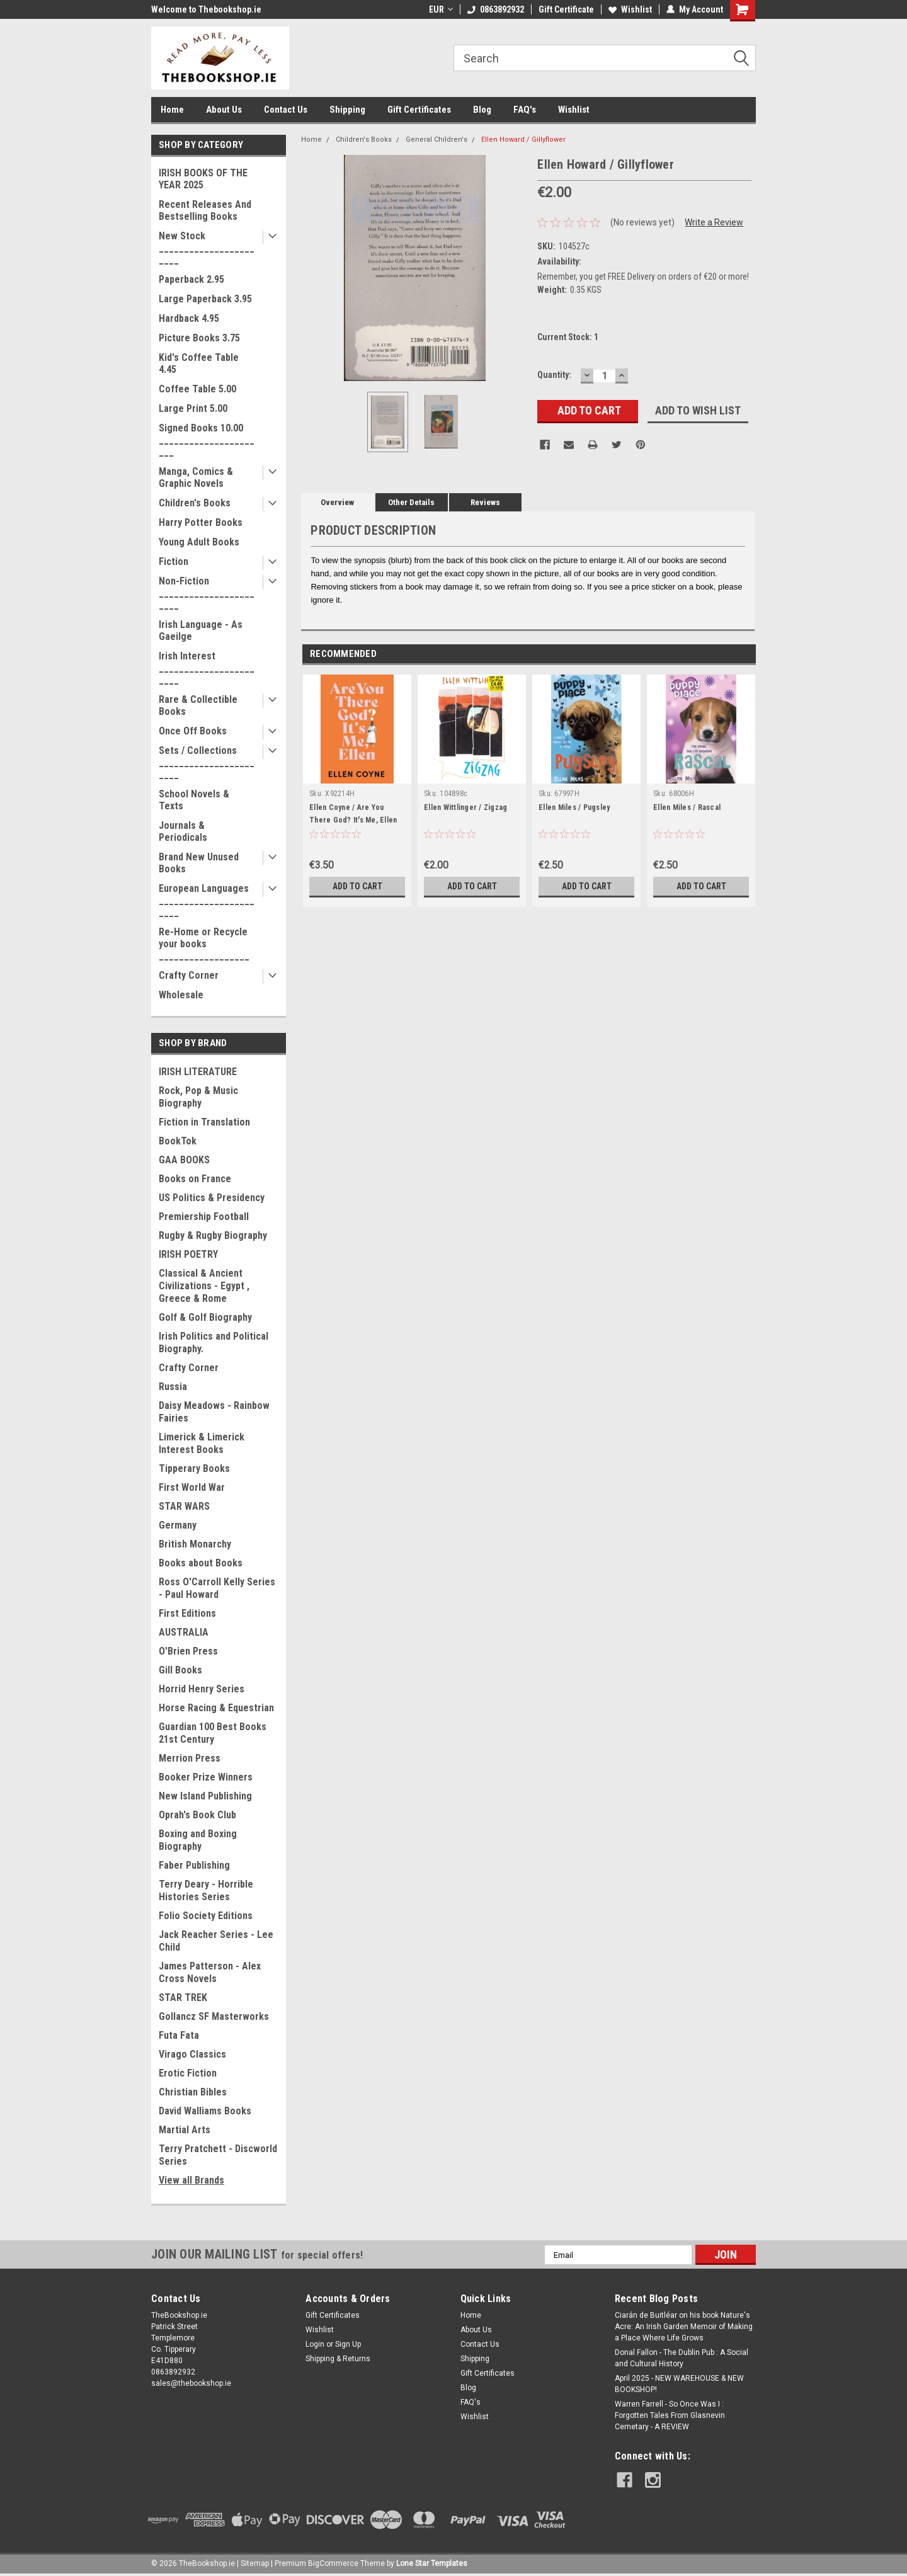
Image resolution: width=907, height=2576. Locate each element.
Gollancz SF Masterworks (214, 2016)
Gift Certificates (419, 109)
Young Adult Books (199, 542)
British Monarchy (195, 1544)
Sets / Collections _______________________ (206, 762)
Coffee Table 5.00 (197, 389)
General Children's (436, 139)
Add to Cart (357, 886)
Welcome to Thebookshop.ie (206, 9)
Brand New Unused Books (199, 863)
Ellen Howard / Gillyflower (523, 139)
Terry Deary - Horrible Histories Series (206, 1890)
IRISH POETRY (188, 1254)
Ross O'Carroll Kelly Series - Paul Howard (217, 1588)
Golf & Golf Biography (205, 1317)
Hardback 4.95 (189, 318)
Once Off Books (193, 731)
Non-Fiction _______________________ (206, 593)
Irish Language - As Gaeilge (200, 630)
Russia (173, 1387)
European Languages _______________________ (206, 900)
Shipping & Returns (337, 2358)
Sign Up (348, 2344)
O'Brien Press (188, 1651)
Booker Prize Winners (206, 1777)
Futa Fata (179, 2035)
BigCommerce (333, 2563)
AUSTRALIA (183, 1632)
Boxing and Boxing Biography (198, 1840)
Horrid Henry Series (201, 1689)
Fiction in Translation (204, 1122)
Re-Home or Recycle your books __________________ (204, 944)
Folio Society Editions (206, 1916)
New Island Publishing (205, 1796)
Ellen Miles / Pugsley (574, 807)
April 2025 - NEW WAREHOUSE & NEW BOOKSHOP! (679, 2384)
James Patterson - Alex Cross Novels (210, 1972)
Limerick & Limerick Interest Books (201, 1443)
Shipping (347, 109)
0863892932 (495, 9)
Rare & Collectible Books (198, 705)
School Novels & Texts (194, 800)
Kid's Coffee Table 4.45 (199, 363)
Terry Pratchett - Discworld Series (218, 2155)
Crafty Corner (189, 975)
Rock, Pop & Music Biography (198, 1097)
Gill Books (180, 1670)
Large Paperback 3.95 (205, 299)
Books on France (195, 1179)
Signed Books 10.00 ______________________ (206, 440)
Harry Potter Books (200, 522)
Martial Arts (184, 2130)
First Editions (187, 1613)
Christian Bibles (193, 2092)
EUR (441, 9)
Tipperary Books (194, 1468)
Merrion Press (189, 1758)
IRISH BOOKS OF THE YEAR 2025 (203, 179)
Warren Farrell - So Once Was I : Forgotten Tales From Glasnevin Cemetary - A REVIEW (670, 2415)
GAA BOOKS (184, 1160)
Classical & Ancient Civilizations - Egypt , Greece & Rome (204, 1285)
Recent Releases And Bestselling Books (205, 210)
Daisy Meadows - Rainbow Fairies (214, 1411)
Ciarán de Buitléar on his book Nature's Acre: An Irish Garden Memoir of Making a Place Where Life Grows (684, 2326)
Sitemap (255, 2563)
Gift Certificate (566, 9)
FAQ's (524, 109)
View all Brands (191, 2180)
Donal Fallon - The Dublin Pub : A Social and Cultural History (681, 2358)
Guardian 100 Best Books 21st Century (212, 1733)
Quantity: (554, 375)
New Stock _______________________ (206, 248)
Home (172, 109)
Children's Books (195, 503)
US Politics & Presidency (212, 1198)
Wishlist (630, 9)
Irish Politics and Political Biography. (213, 1342)
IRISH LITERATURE (198, 1072)
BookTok (178, 1141)
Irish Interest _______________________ (206, 668)
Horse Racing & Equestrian (216, 1708)
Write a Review (714, 222)
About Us (224, 109)
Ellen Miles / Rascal (687, 807)
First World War (192, 1487)
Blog (482, 109)
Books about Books (200, 1563)
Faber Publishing (194, 1865)
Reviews (485, 502)
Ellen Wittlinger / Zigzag (465, 807)
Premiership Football (204, 1216)
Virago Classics (192, 2054)
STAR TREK (183, 1997)
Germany (178, 1525)
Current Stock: (567, 337)
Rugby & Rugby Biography (213, 1235)
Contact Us (285, 109)
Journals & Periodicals (183, 831)
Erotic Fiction (188, 2073)
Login (314, 2344)
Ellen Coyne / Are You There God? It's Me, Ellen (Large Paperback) (353, 820)
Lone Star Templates (431, 2563)
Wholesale (181, 995)
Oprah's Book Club (197, 1815)
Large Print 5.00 (193, 408)
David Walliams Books (205, 2111)
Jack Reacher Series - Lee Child (216, 1941)
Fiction (173, 561)
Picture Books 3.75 (199, 338)
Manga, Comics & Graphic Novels (196, 477)
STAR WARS (184, 1506)
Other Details (411, 502)
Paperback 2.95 (191, 279)
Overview (337, 502)
